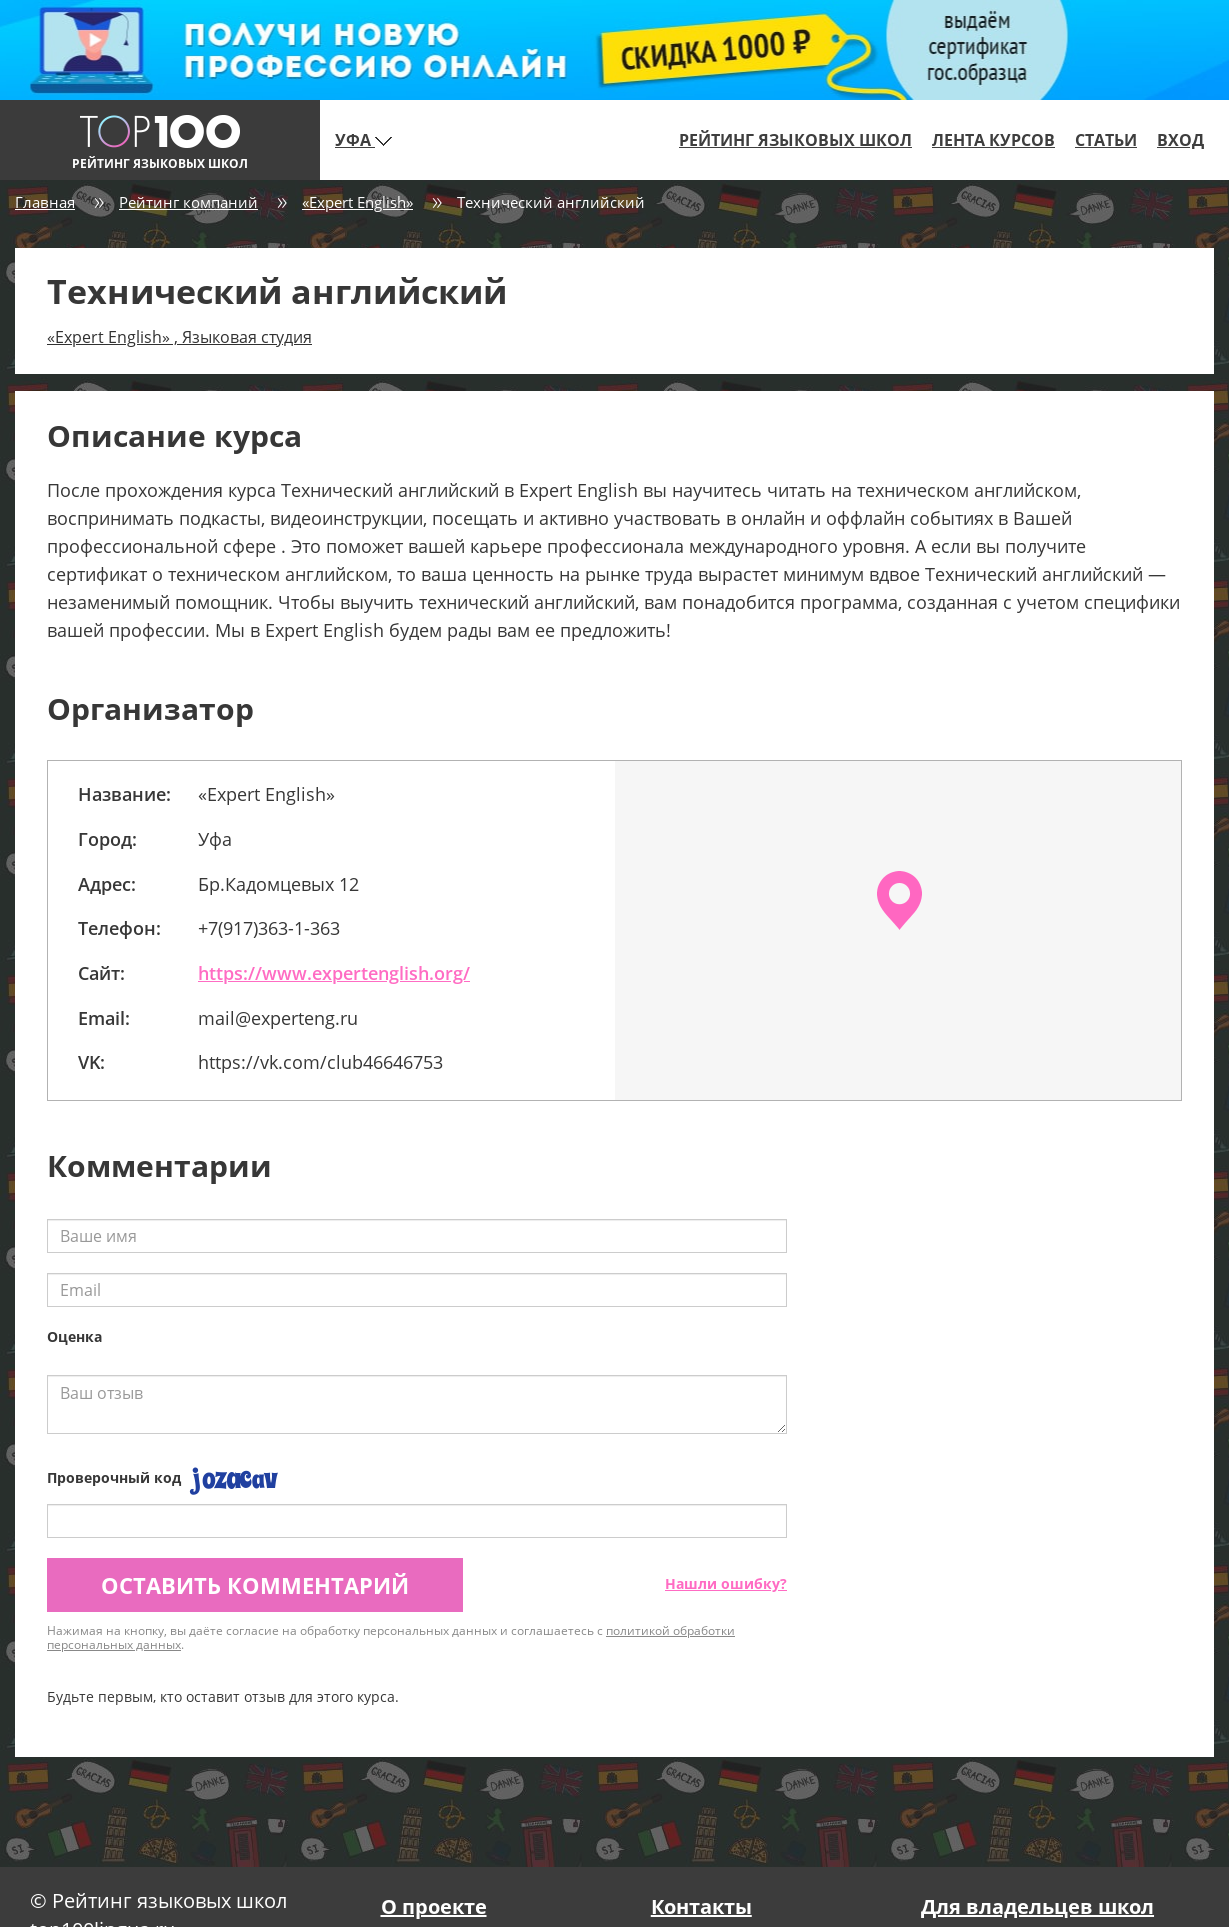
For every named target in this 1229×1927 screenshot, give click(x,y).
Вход (1180, 140)
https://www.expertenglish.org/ (334, 973)
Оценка (74, 1336)
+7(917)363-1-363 (269, 928)
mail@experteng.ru (278, 1018)
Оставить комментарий (255, 1585)
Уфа (363, 140)
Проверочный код (114, 1477)
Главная (45, 202)
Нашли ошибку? (726, 1583)
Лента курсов (993, 140)
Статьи (1106, 140)
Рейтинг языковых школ (795, 140)
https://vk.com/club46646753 (320, 1062)
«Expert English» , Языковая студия (179, 337)
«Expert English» (357, 202)
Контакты (701, 1906)
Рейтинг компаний (188, 202)
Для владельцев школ (1037, 1906)
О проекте (434, 1906)
